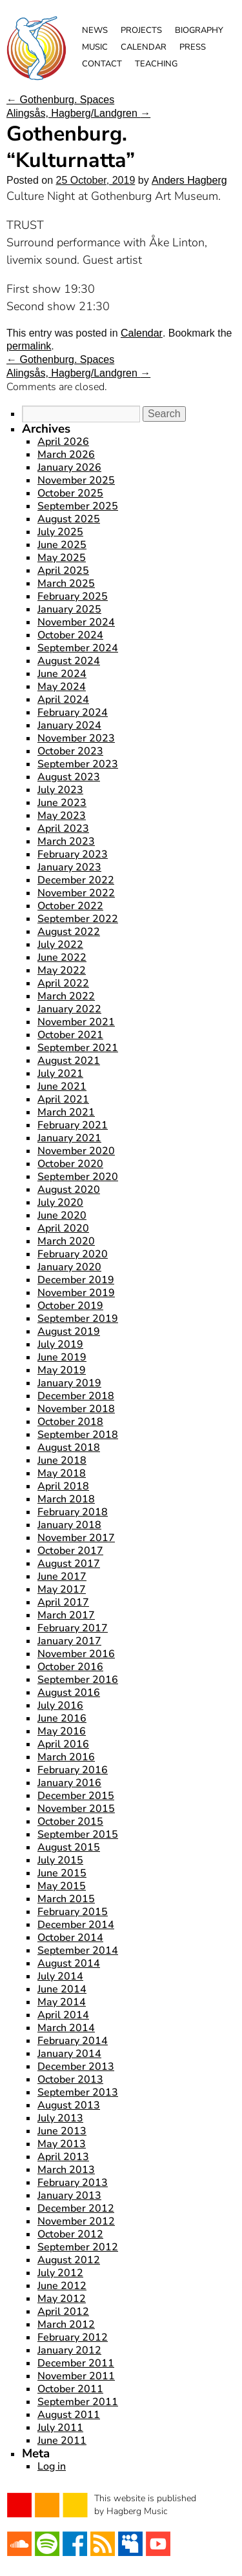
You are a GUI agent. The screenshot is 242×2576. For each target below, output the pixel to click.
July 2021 (60, 1074)
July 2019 (60, 1344)
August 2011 (68, 2415)
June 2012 (61, 2286)
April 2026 (63, 442)
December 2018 (75, 1396)
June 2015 (61, 1873)
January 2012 (69, 2350)
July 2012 (60, 2273)
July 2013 (60, 2118)
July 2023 (60, 790)
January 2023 (69, 867)
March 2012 (66, 2324)
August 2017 (68, 1564)
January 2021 (69, 1138)
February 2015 (72, 1912)
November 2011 (76, 2376)
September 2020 (77, 1177)
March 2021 (66, 1112)
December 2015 (75, 1796)
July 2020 (60, 1202)
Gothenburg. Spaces (60, 99)
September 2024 (77, 648)
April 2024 (63, 700)
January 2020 (69, 1267)
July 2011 (60, 2428)
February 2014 (72, 2041)
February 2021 (72, 1125)
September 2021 (77, 1048)
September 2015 (77, 1834)
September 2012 (77, 2247)
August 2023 (68, 777)
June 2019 (61, 1357)
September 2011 (77, 2402)
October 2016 (70, 1667)
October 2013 (70, 2079)
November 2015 (76, 1809)
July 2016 (60, 1705)
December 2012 (75, 2208)
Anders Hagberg (189, 180)
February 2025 (72, 596)
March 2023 (66, 841)
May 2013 (61, 2144)
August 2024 (68, 661)
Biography (199, 30)
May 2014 (61, 2002)
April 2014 (63, 2015)
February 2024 (72, 712)
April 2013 (63, 2157)
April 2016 (63, 1744)
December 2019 (75, 1280)
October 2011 (70, 2389)
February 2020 (72, 1254)
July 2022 (60, 945)
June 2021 (61, 1086)
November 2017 (76, 1538)
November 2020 (76, 1151)
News (95, 30)
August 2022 (68, 932)
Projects (141, 30)
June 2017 (61, 1576)
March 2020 (66, 1241)
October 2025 (70, 493)
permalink (28, 345)
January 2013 (69, 2195)
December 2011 (75, 2363)
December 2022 (75, 880)
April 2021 (63, 1099)
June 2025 (61, 545)
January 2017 (69, 1641)
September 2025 (77, 506)
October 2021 (70, 1035)
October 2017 (70, 1551)
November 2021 (76, 1022)
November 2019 (76, 1293)
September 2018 (77, 1435)
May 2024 (61, 687)
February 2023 (72, 854)
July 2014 (60, 1976)
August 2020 (68, 1190)
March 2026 (66, 454)
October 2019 (70, 1306)
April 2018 (63, 1486)
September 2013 (77, 2092)
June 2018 (61, 1460)
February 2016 (72, 1770)
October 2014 (70, 1938)
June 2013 (61, 2131)
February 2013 (72, 2183)
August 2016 (68, 1693)
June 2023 (61, 803)
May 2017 (61, 1589)
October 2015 (70, 1821)
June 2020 (61, 1215)
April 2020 (63, 1228)
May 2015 (61, 1886)
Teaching (156, 64)
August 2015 (68, 1847)
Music (95, 47)
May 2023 (61, 816)
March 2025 (66, 583)
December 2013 (75, 2067)
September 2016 (77, 1680)
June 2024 (61, 674)
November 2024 (76, 622)
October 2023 (70, 751)
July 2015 (60, 1860)
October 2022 (70, 906)
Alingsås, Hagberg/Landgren (78, 113)
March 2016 (66, 1757)
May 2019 (61, 1370)
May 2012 (61, 2299)
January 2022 (69, 1009)
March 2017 (66, 1615)
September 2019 (77, 1319)
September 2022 (77, 919)
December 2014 (75, 1925)
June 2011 (61, 2440)
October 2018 (70, 1422)
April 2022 (63, 983)
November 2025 (76, 480)
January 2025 (69, 609)
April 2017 (63, 1602)
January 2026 (69, 467)
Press (192, 47)
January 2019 (69, 1383)
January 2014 (69, 2054)
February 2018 (72, 1512)
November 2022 (76, 893)
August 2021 (68, 1061)
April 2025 (63, 571)
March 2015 (66, 1899)
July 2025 (60, 532)
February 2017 (72, 1628)
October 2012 (70, 2234)
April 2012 (63, 2312)
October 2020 (70, 1164)
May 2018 (61, 1473)
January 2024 (69, 725)
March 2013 (66, 2170)
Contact (102, 64)
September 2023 (77, 764)
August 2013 (68, 2105)
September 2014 (77, 1950)
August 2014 (68, 1963)
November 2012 (76, 2221)
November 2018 (76, 1409)
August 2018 (68, 1447)
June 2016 (61, 1718)
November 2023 (76, 738)
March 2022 (66, 996)
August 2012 (68, 2260)
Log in (51, 2466)
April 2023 (63, 828)
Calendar (143, 47)
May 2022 (61, 970)
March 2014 (66, 2028)
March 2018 (66, 1499)
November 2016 (76, 1654)
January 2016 (69, 1783)
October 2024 (70, 635)
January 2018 (69, 1525)
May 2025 (61, 558)
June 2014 (61, 1989)
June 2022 (61, 957)
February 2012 (72, 2337)
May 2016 (61, 1731)
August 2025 (68, 519)
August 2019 (68, 1331)
